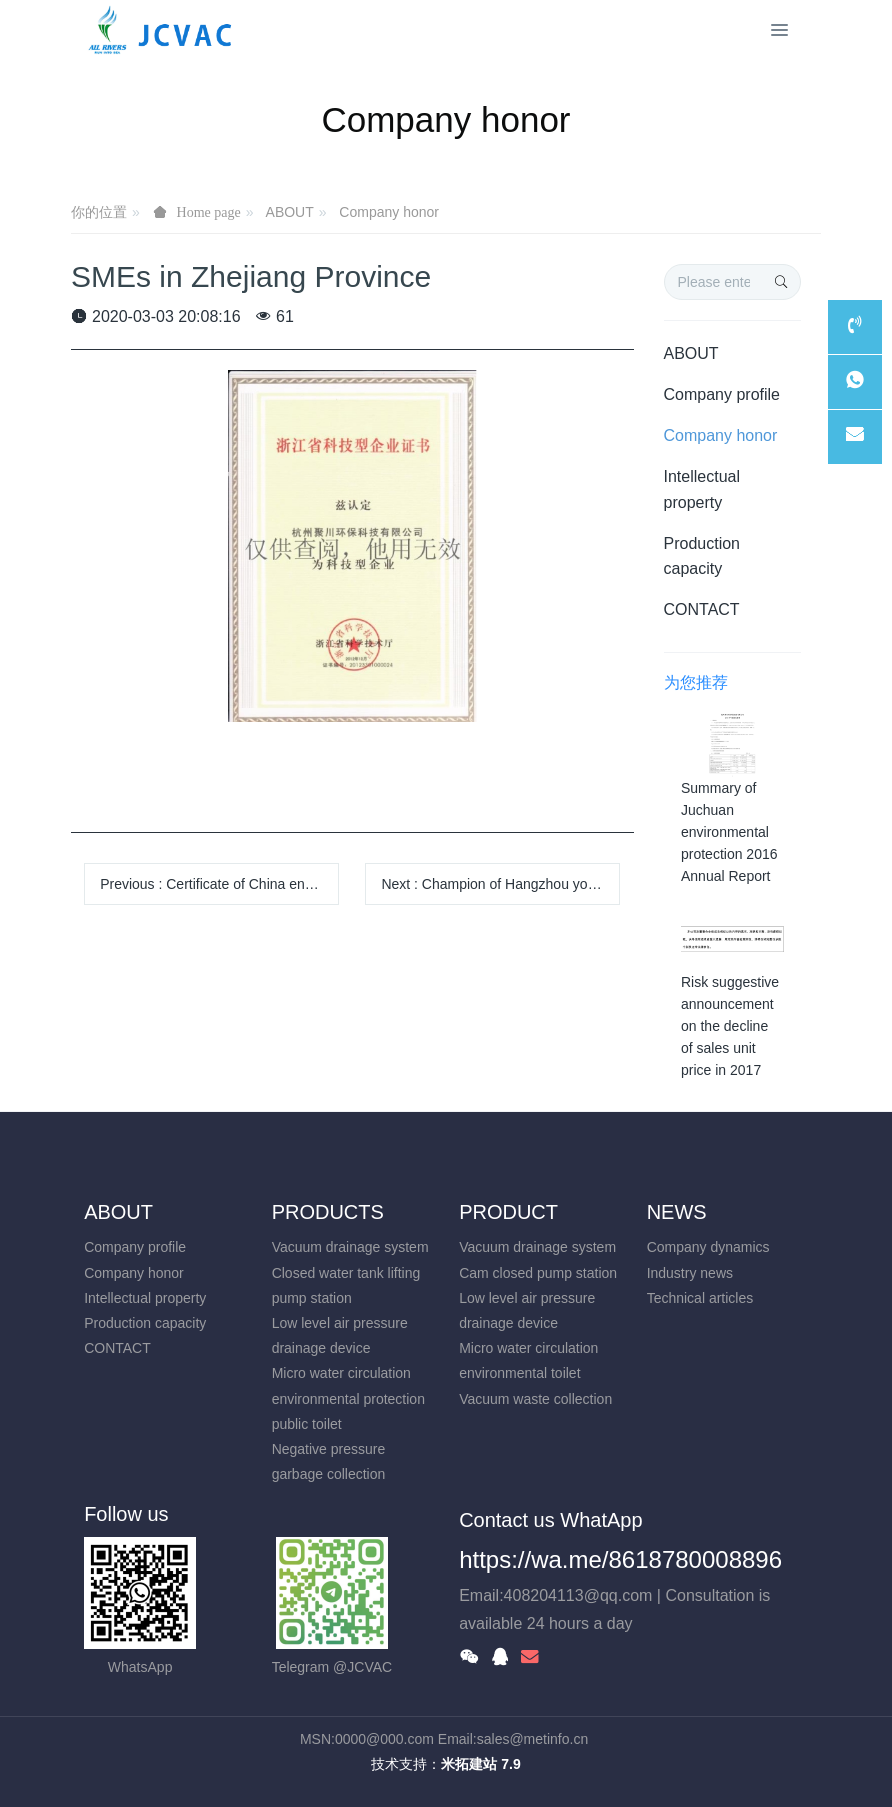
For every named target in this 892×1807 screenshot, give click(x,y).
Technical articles (700, 1298)
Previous (219, 884)
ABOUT (290, 212)
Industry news (690, 1273)
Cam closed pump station (538, 1273)
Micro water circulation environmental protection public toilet (348, 1398)
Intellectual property (702, 489)
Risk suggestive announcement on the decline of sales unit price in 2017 (730, 1026)
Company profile (722, 394)
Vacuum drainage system (350, 1247)
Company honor (389, 212)
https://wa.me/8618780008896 (620, 1559)
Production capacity (702, 556)
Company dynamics (708, 1247)
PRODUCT (508, 1212)
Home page (209, 212)
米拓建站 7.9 (480, 1764)
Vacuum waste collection (535, 1399)
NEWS (677, 1212)
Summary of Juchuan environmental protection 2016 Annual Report (729, 832)
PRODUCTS (328, 1212)
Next (500, 884)
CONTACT (702, 609)
